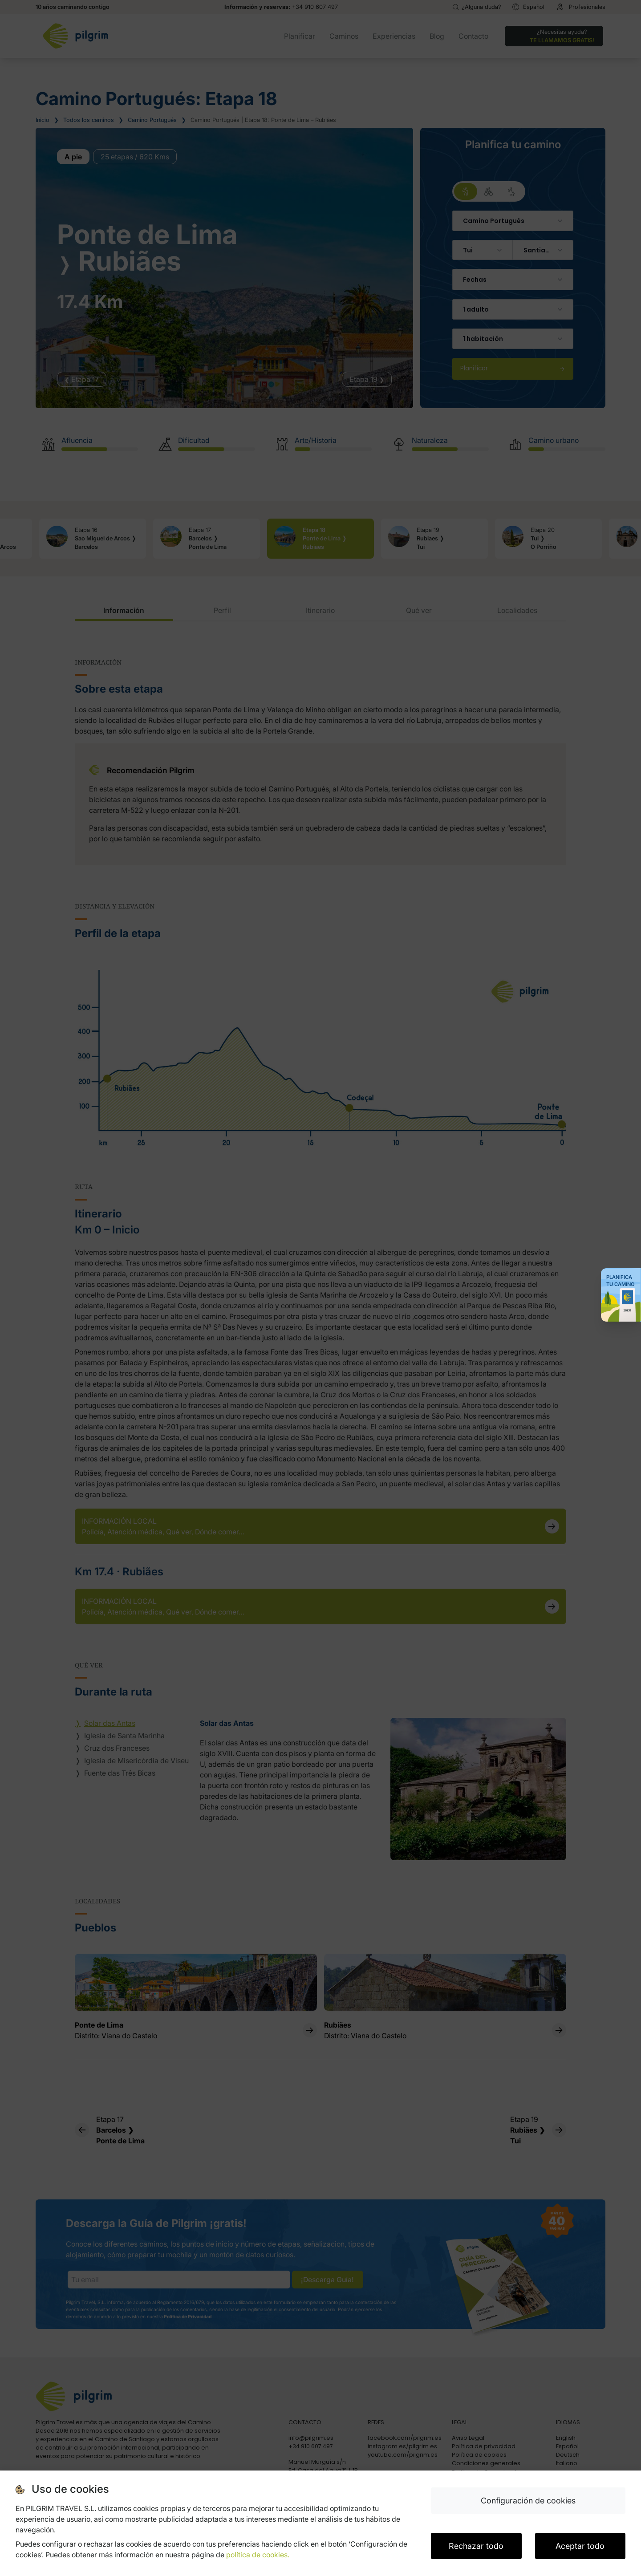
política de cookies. (257, 2554)
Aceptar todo (580, 2546)
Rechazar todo (476, 2546)
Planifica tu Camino (620, 1280)
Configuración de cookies (528, 2500)
